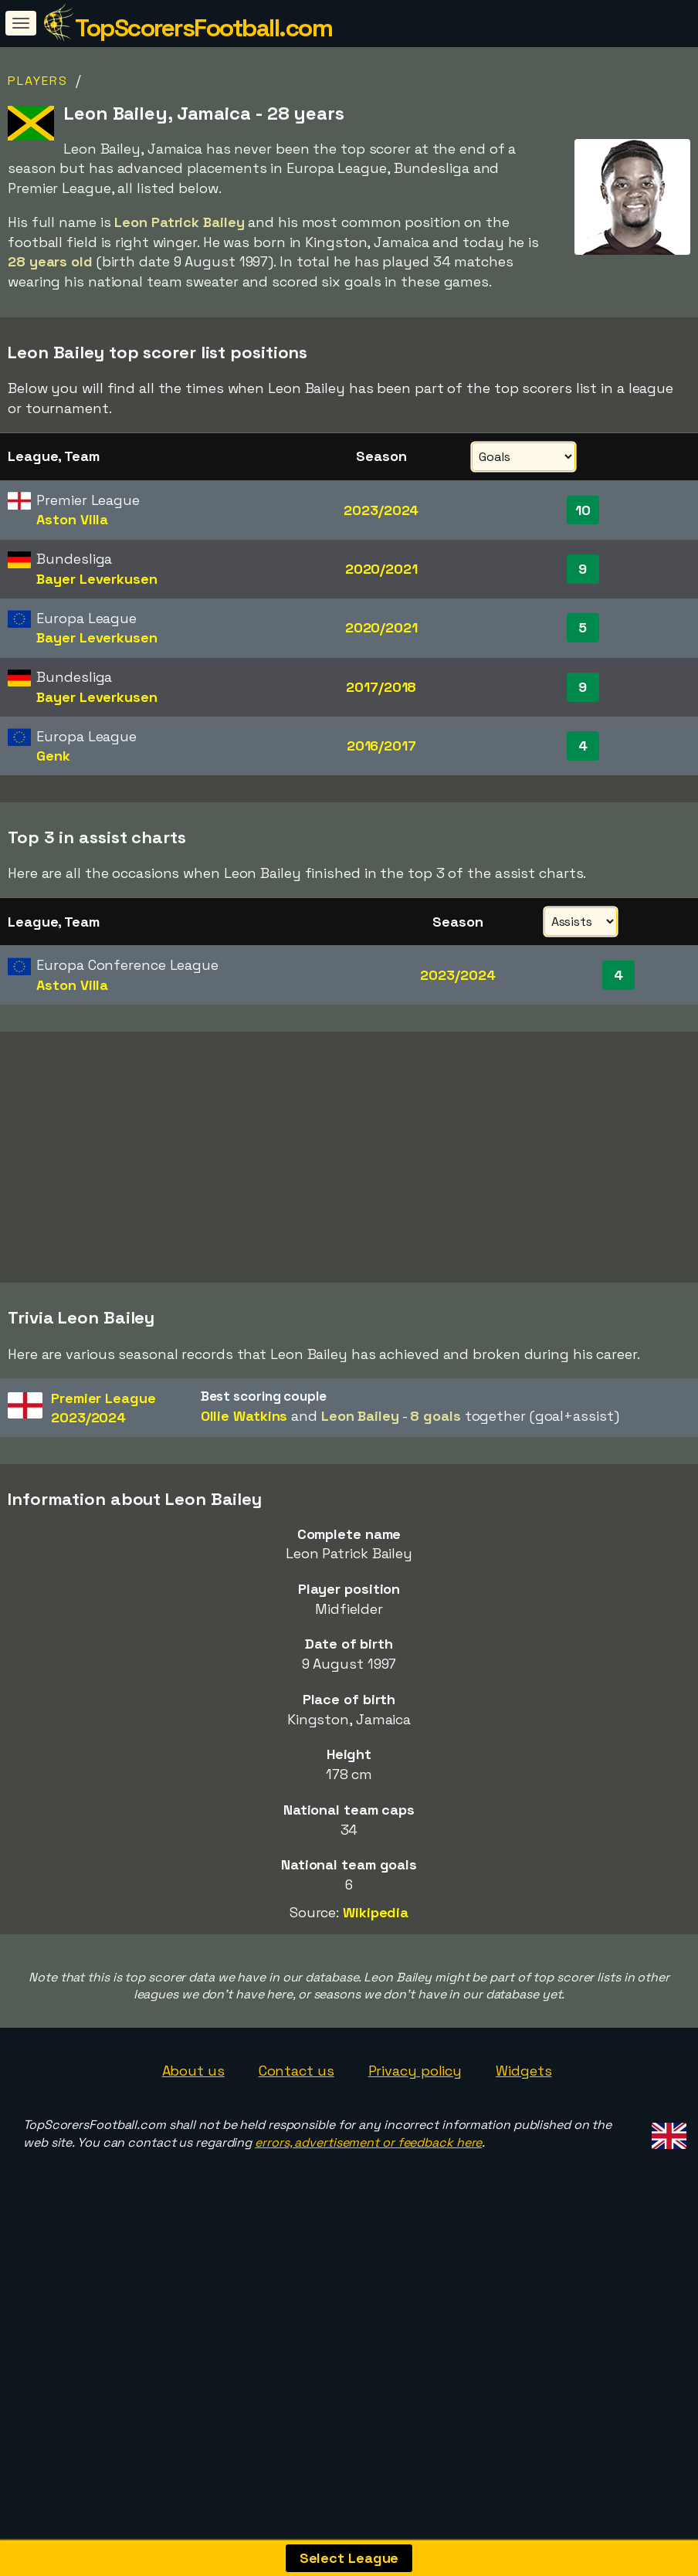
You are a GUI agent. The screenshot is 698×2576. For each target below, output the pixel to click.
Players (38, 81)
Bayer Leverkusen (96, 579)
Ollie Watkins (244, 1555)
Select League (349, 2558)
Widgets (523, 2210)
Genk (53, 755)
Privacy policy (415, 2210)
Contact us (296, 2210)
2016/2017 (381, 745)
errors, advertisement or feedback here (368, 2282)
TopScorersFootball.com (203, 27)
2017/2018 (381, 687)
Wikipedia (375, 2052)
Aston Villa (72, 519)
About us (193, 2210)
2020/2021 (381, 569)
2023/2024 (381, 510)
